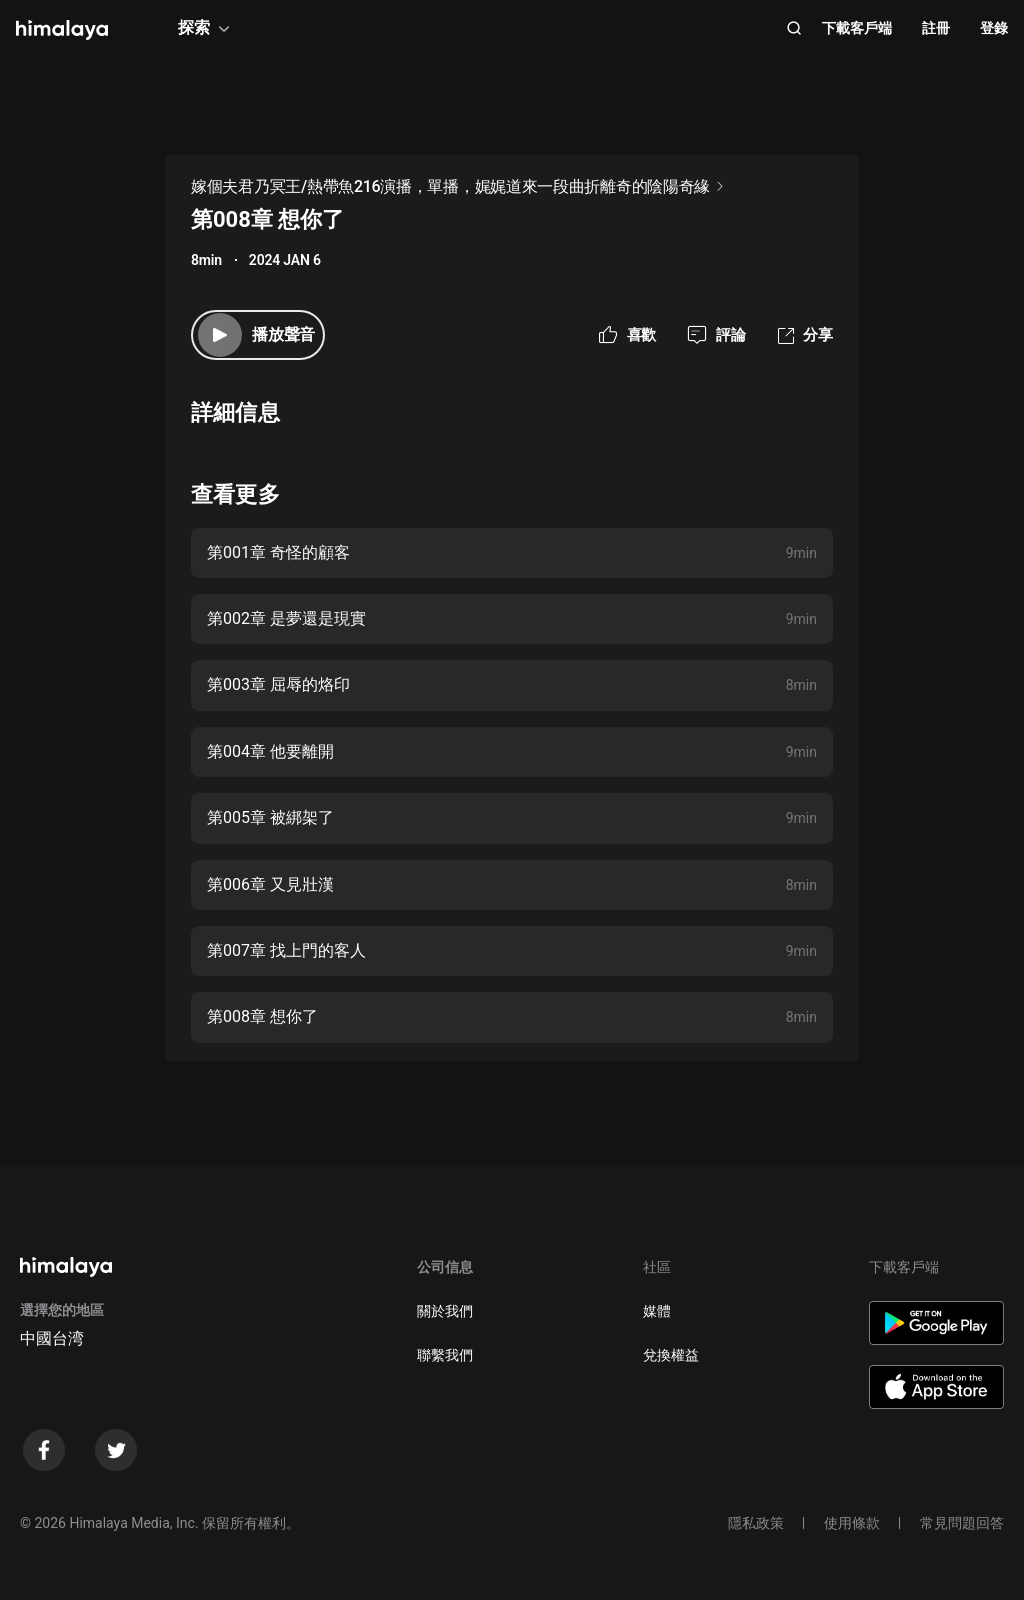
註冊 (936, 28)
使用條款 (852, 1523)
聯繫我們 (445, 1355)
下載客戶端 (857, 28)
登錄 (994, 28)
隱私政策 (756, 1523)
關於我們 (445, 1311)
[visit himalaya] (62, 30)
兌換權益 (671, 1355)
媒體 (657, 1311)
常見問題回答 (962, 1523)
